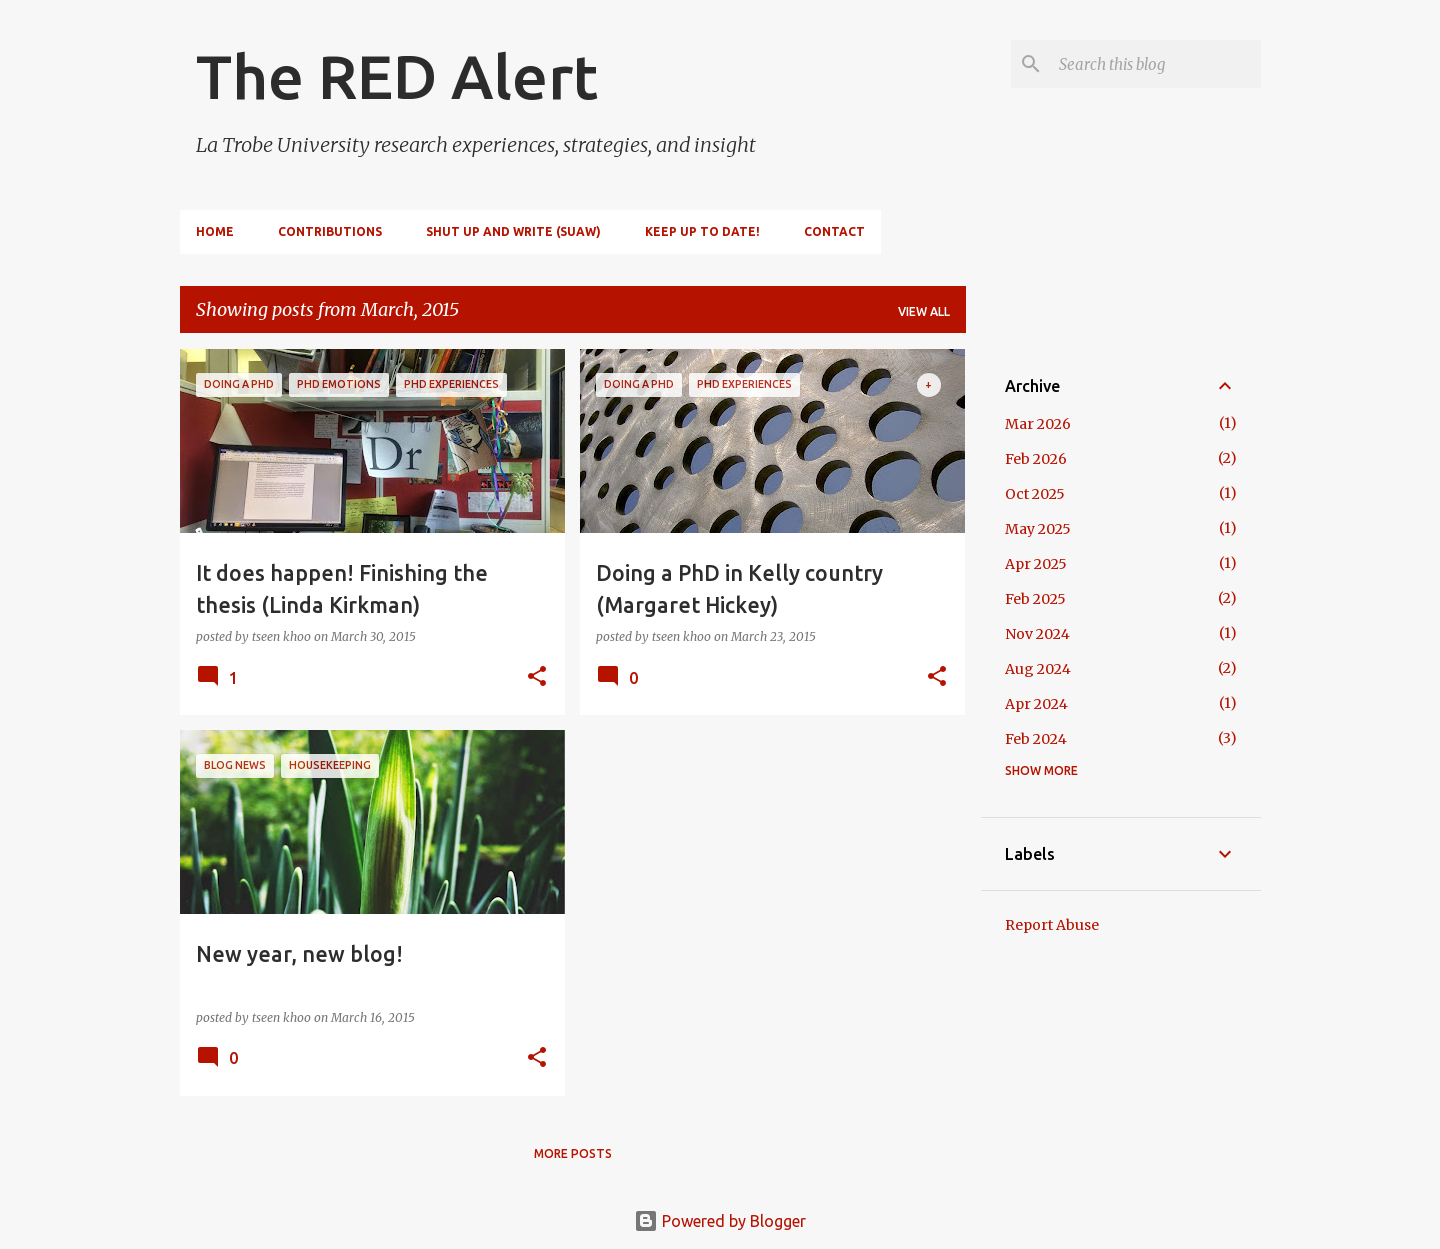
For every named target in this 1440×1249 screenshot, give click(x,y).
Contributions (330, 231)
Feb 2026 (1036, 459)
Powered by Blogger (720, 1221)
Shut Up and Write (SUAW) (513, 231)
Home (215, 231)
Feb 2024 (1036, 739)
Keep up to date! (702, 231)
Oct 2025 (1035, 494)
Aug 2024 (1038, 669)
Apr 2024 (1036, 704)
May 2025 (1038, 529)
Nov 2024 (1037, 634)
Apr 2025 (1036, 564)
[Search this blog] (1156, 64)
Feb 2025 (1035, 599)
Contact (834, 231)
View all (924, 311)
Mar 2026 (1038, 424)
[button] (537, 677)
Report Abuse (1052, 925)
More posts (573, 1153)
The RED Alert (397, 76)
